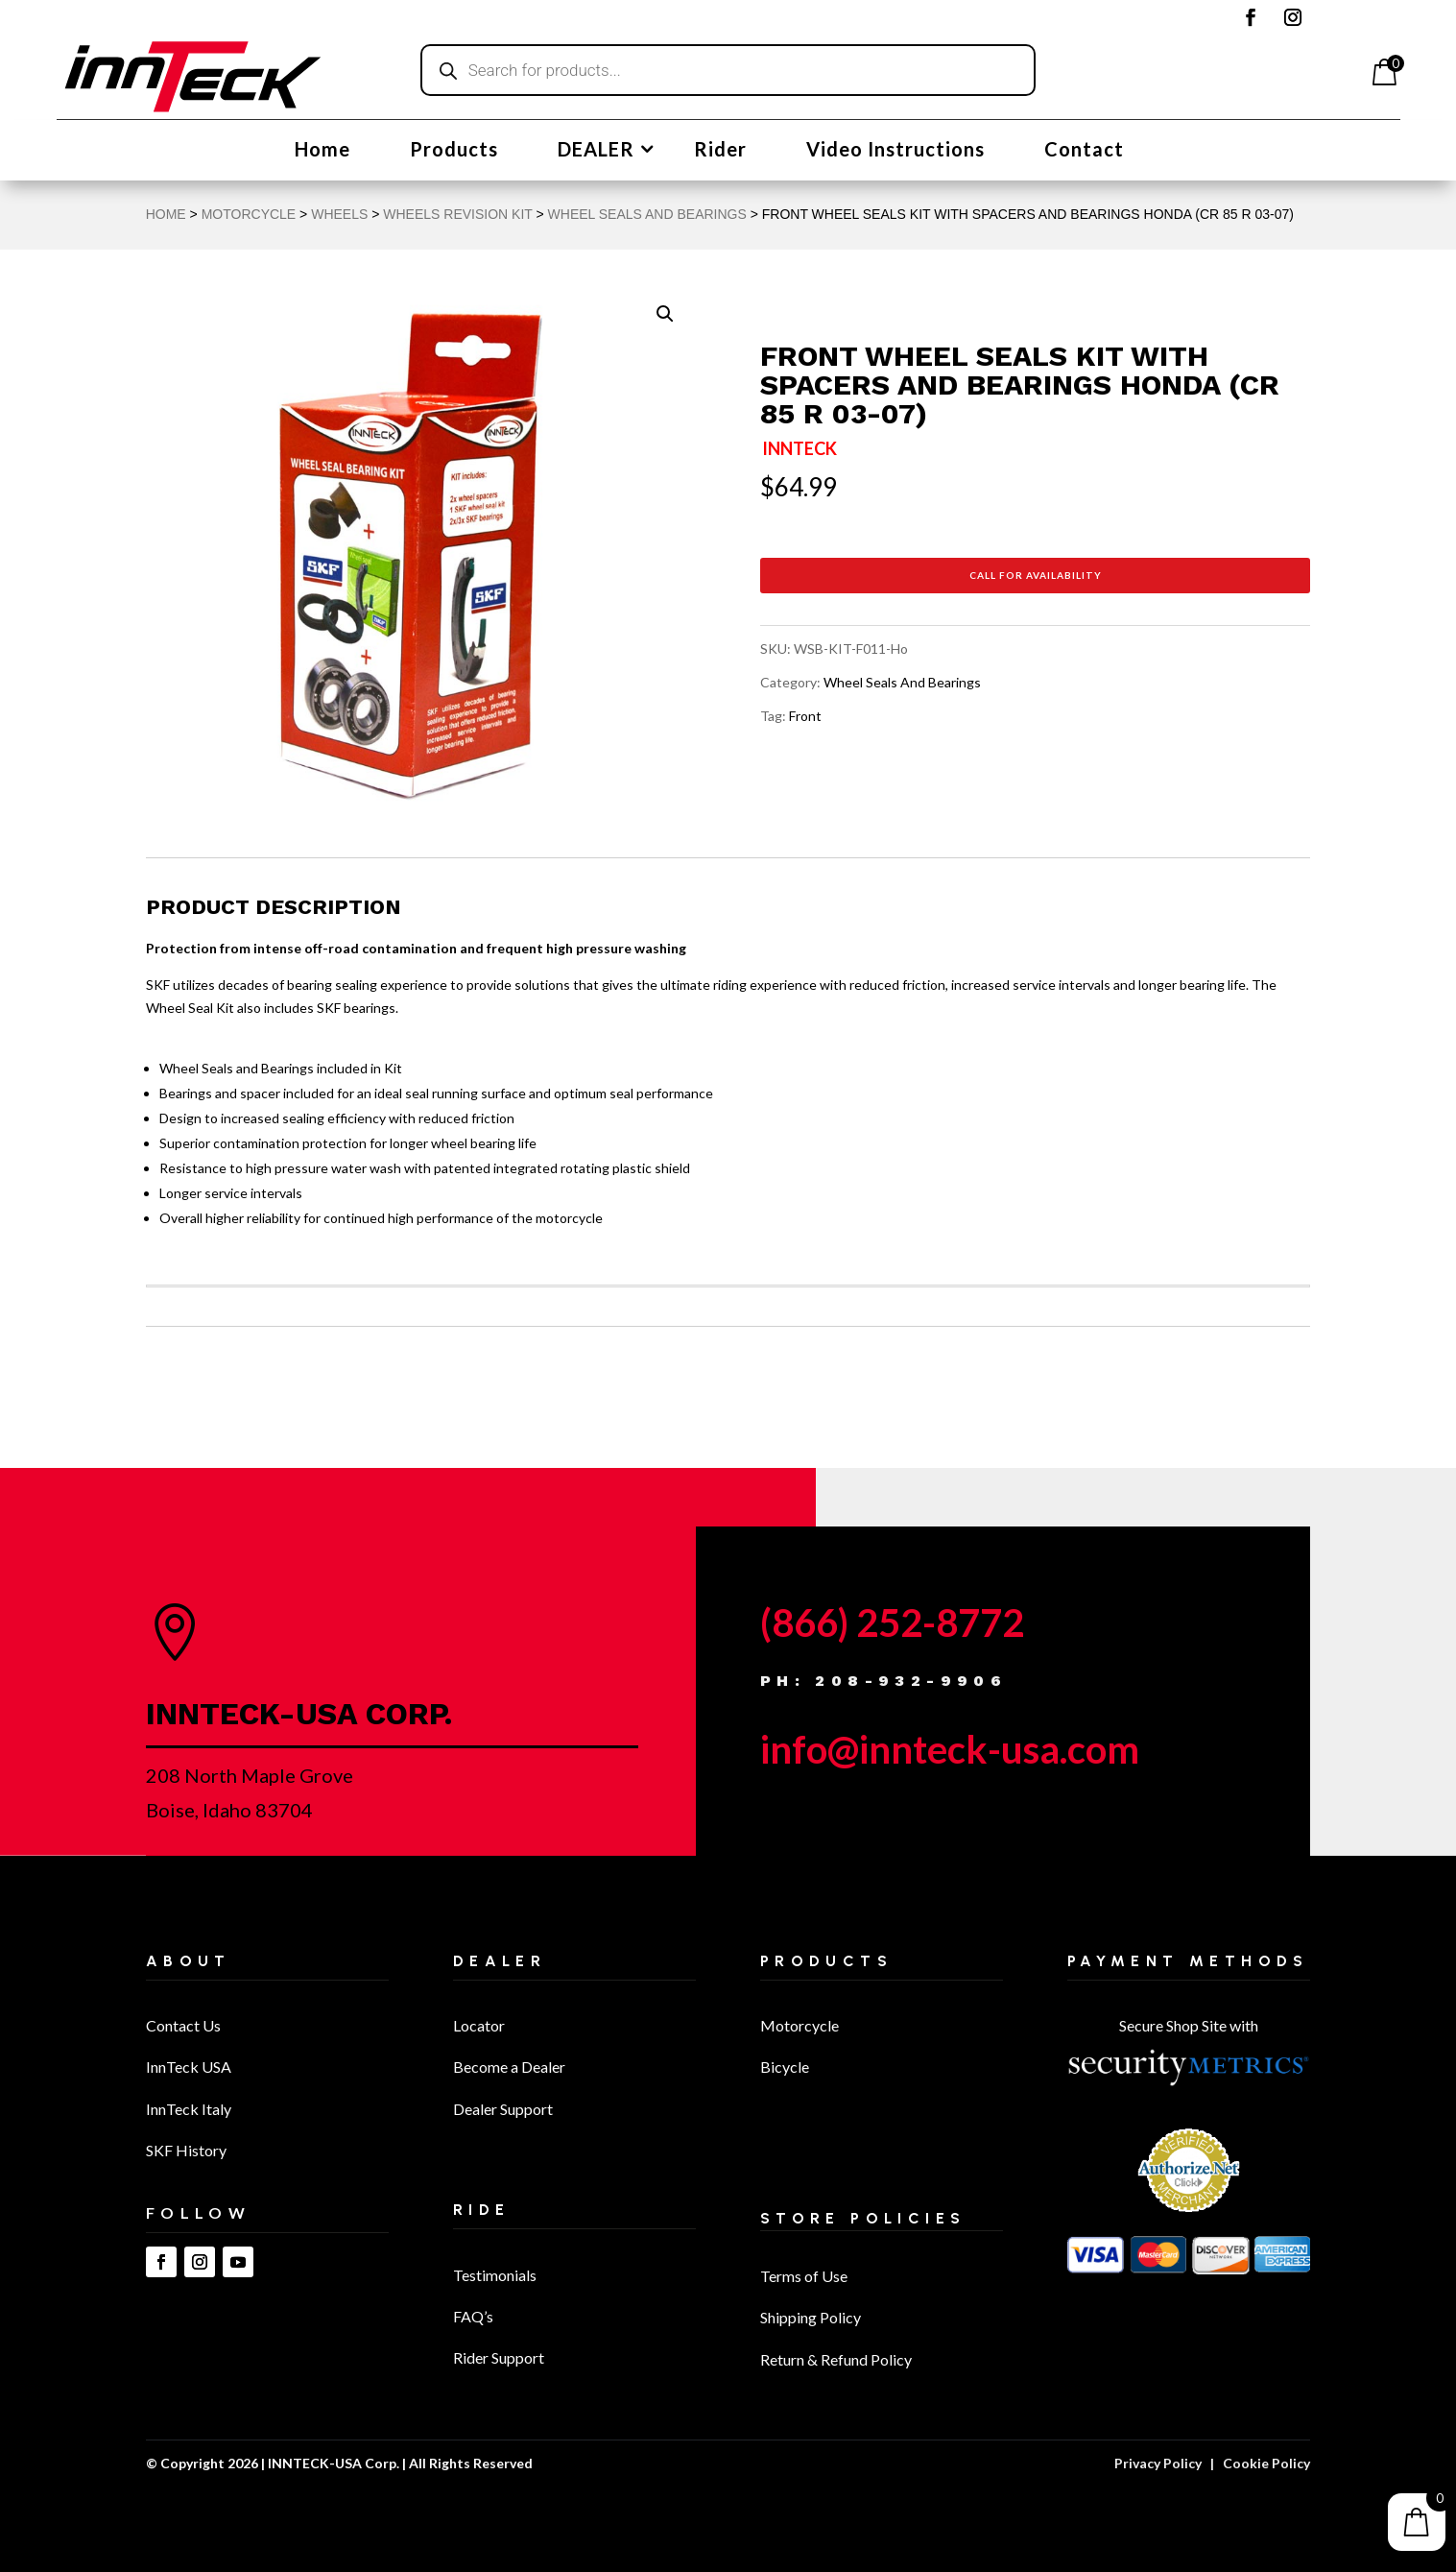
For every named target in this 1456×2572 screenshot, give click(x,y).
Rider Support (498, 2357)
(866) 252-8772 (892, 1622)
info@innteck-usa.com (949, 1749)
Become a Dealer (509, 2066)
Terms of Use (803, 2276)
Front (805, 716)
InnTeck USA (188, 2066)
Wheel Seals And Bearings (647, 214)
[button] (665, 314)
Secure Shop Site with (1188, 2025)
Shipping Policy (810, 2317)
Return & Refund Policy (836, 2359)
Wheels (339, 214)
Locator (479, 2025)
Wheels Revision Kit (457, 214)
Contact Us (183, 2025)
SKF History (186, 2150)
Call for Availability (1035, 575)
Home (322, 151)
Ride (482, 2209)
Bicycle (784, 2066)
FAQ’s (473, 2316)
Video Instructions (895, 151)
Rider (720, 151)
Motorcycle (799, 2025)
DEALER (596, 151)
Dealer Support (503, 2109)
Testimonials (495, 2275)
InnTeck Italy (188, 2109)
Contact (1084, 151)
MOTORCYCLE (249, 214)
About (188, 1961)
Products (454, 151)
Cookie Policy (1266, 2463)
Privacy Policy (1158, 2463)
